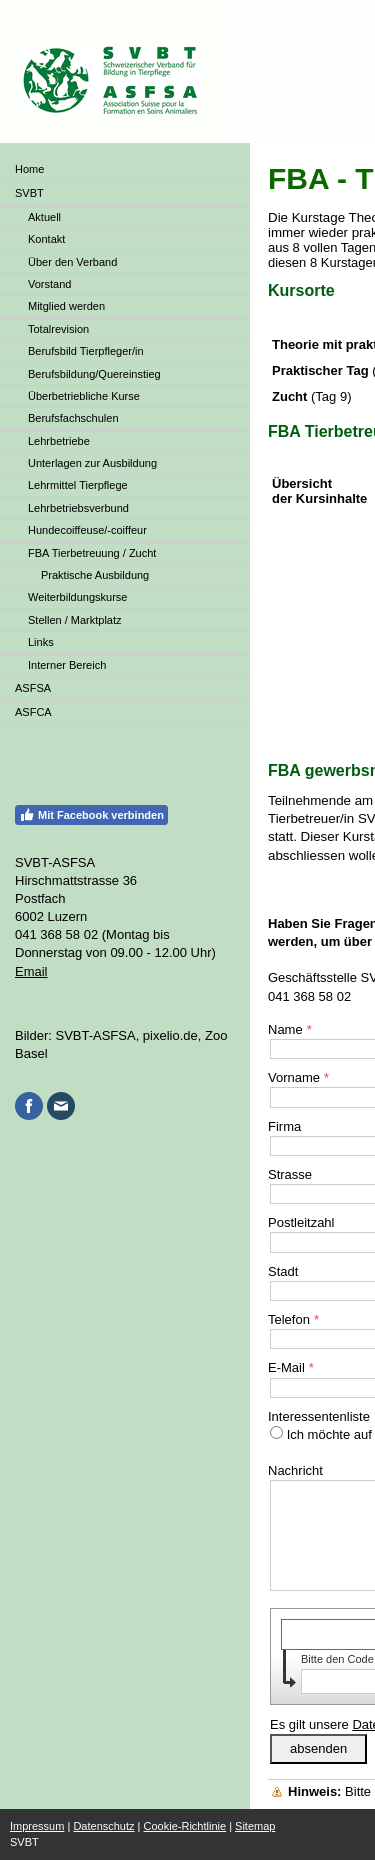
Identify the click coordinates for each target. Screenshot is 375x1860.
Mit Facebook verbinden (91, 815)
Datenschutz (103, 1826)
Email (31, 971)
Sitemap (255, 1826)
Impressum (37, 1826)
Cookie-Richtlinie (185, 1826)
